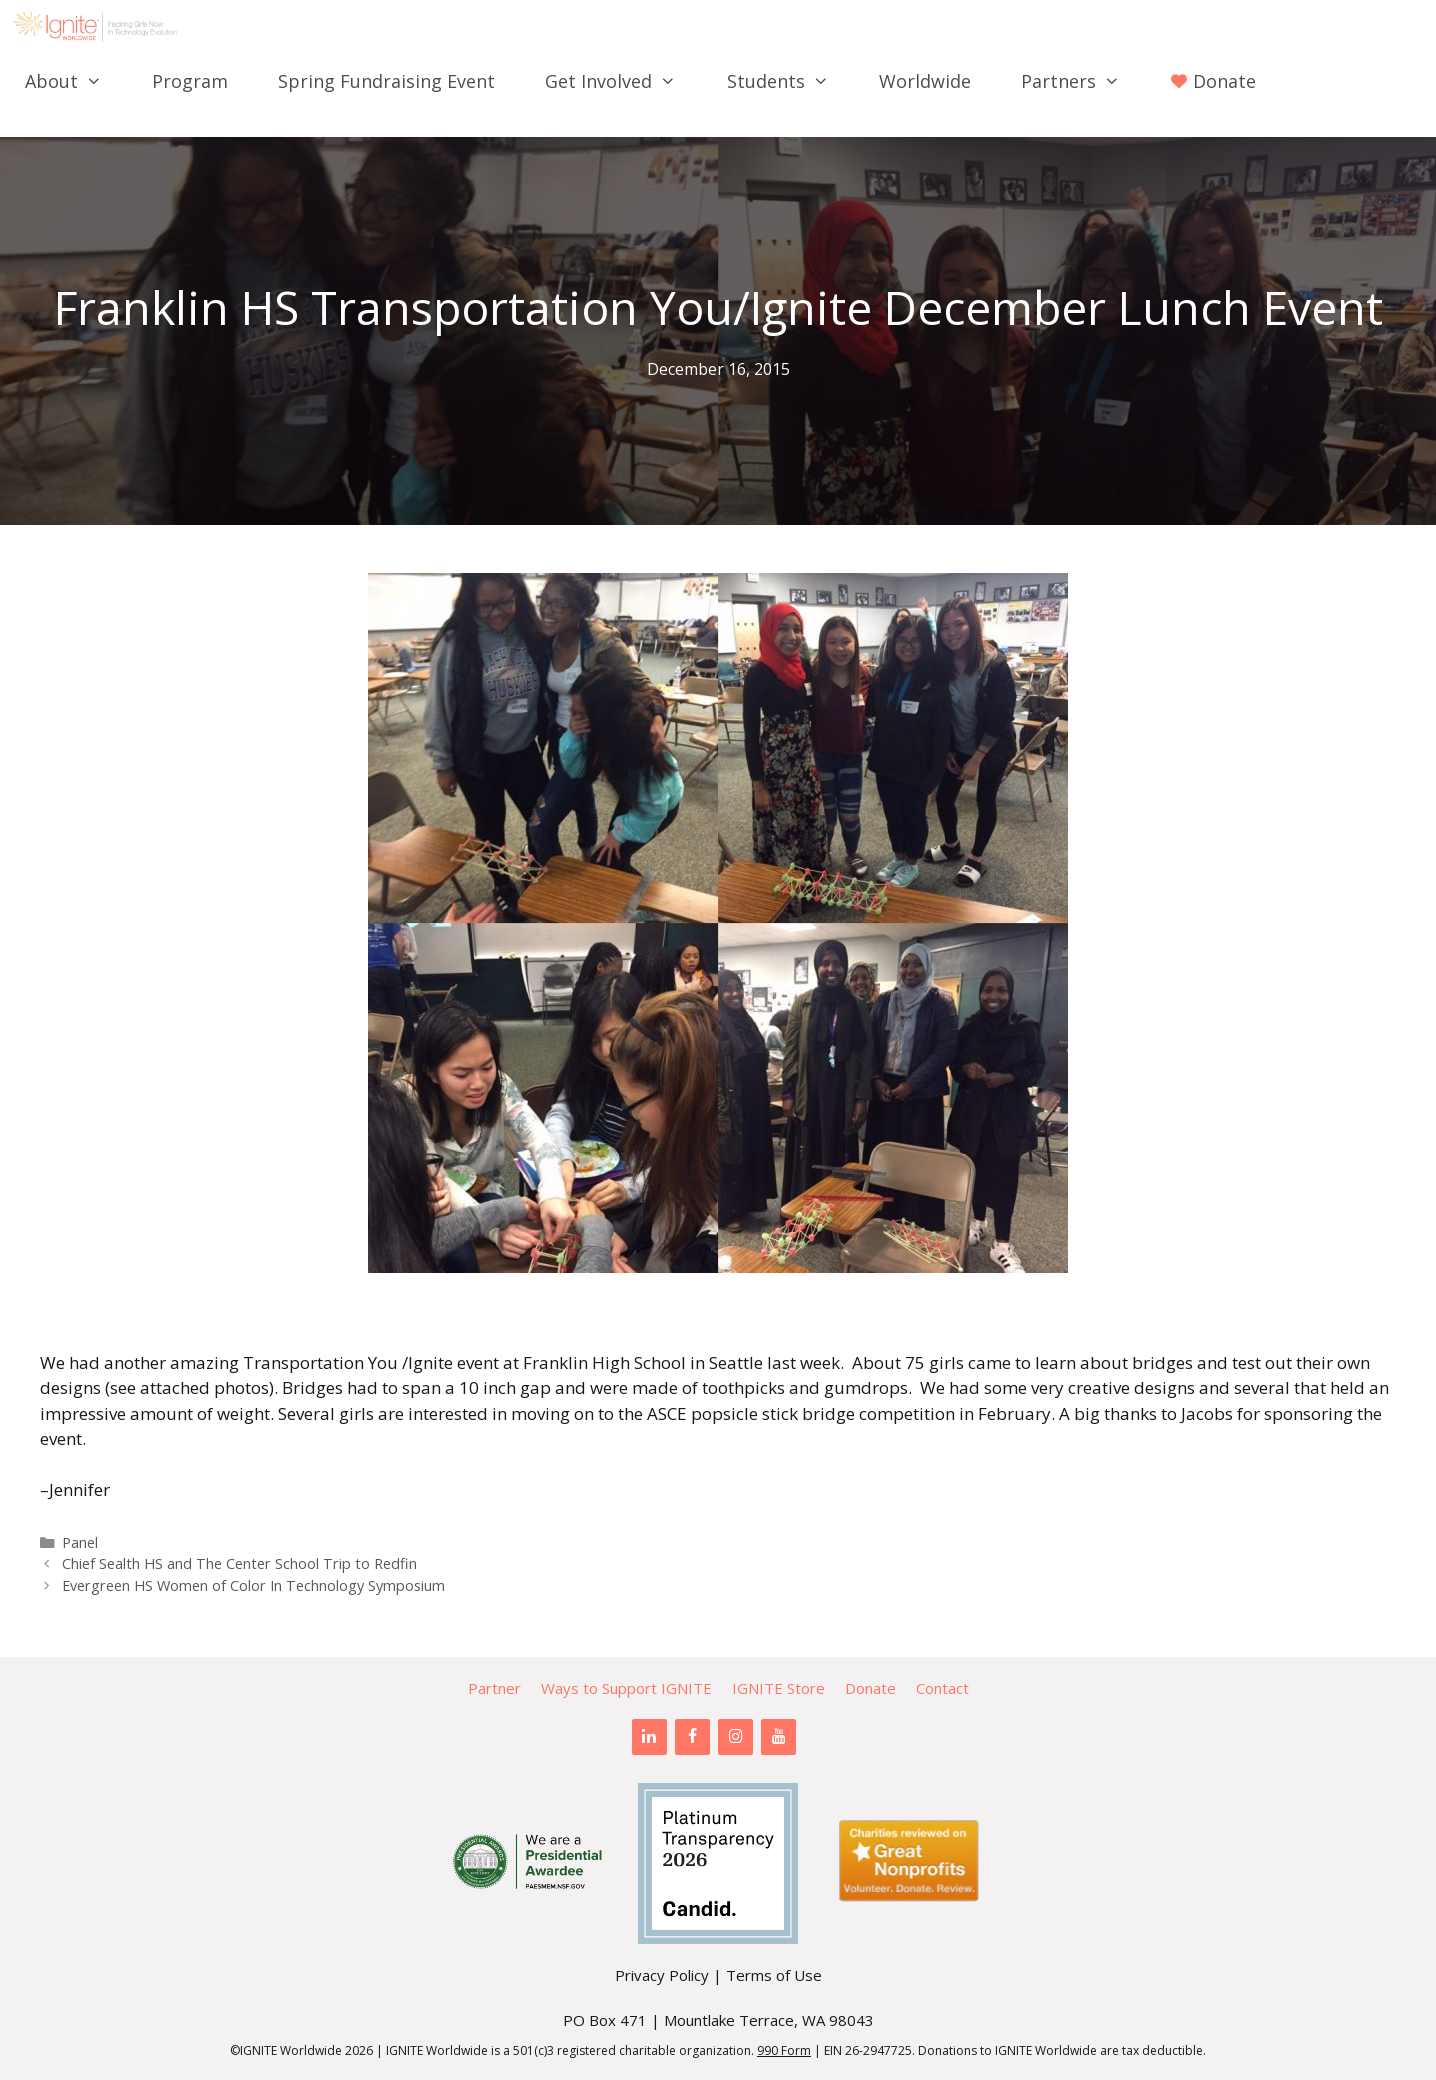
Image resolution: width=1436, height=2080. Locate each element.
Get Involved (623, 81)
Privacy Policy (662, 1975)
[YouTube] (778, 1737)
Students (790, 81)
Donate (870, 1688)
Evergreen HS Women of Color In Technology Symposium (253, 1585)
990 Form (784, 2050)
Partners (1083, 81)
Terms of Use (774, 1975)
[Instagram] (735, 1737)
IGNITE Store (778, 1688)
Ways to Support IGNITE (626, 1688)
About (76, 81)
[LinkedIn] (649, 1737)
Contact (942, 1688)
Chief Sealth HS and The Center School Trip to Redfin (239, 1563)
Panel (80, 1542)
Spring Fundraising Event (386, 81)
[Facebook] (692, 1737)
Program (190, 81)
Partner (494, 1688)
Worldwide (925, 81)
